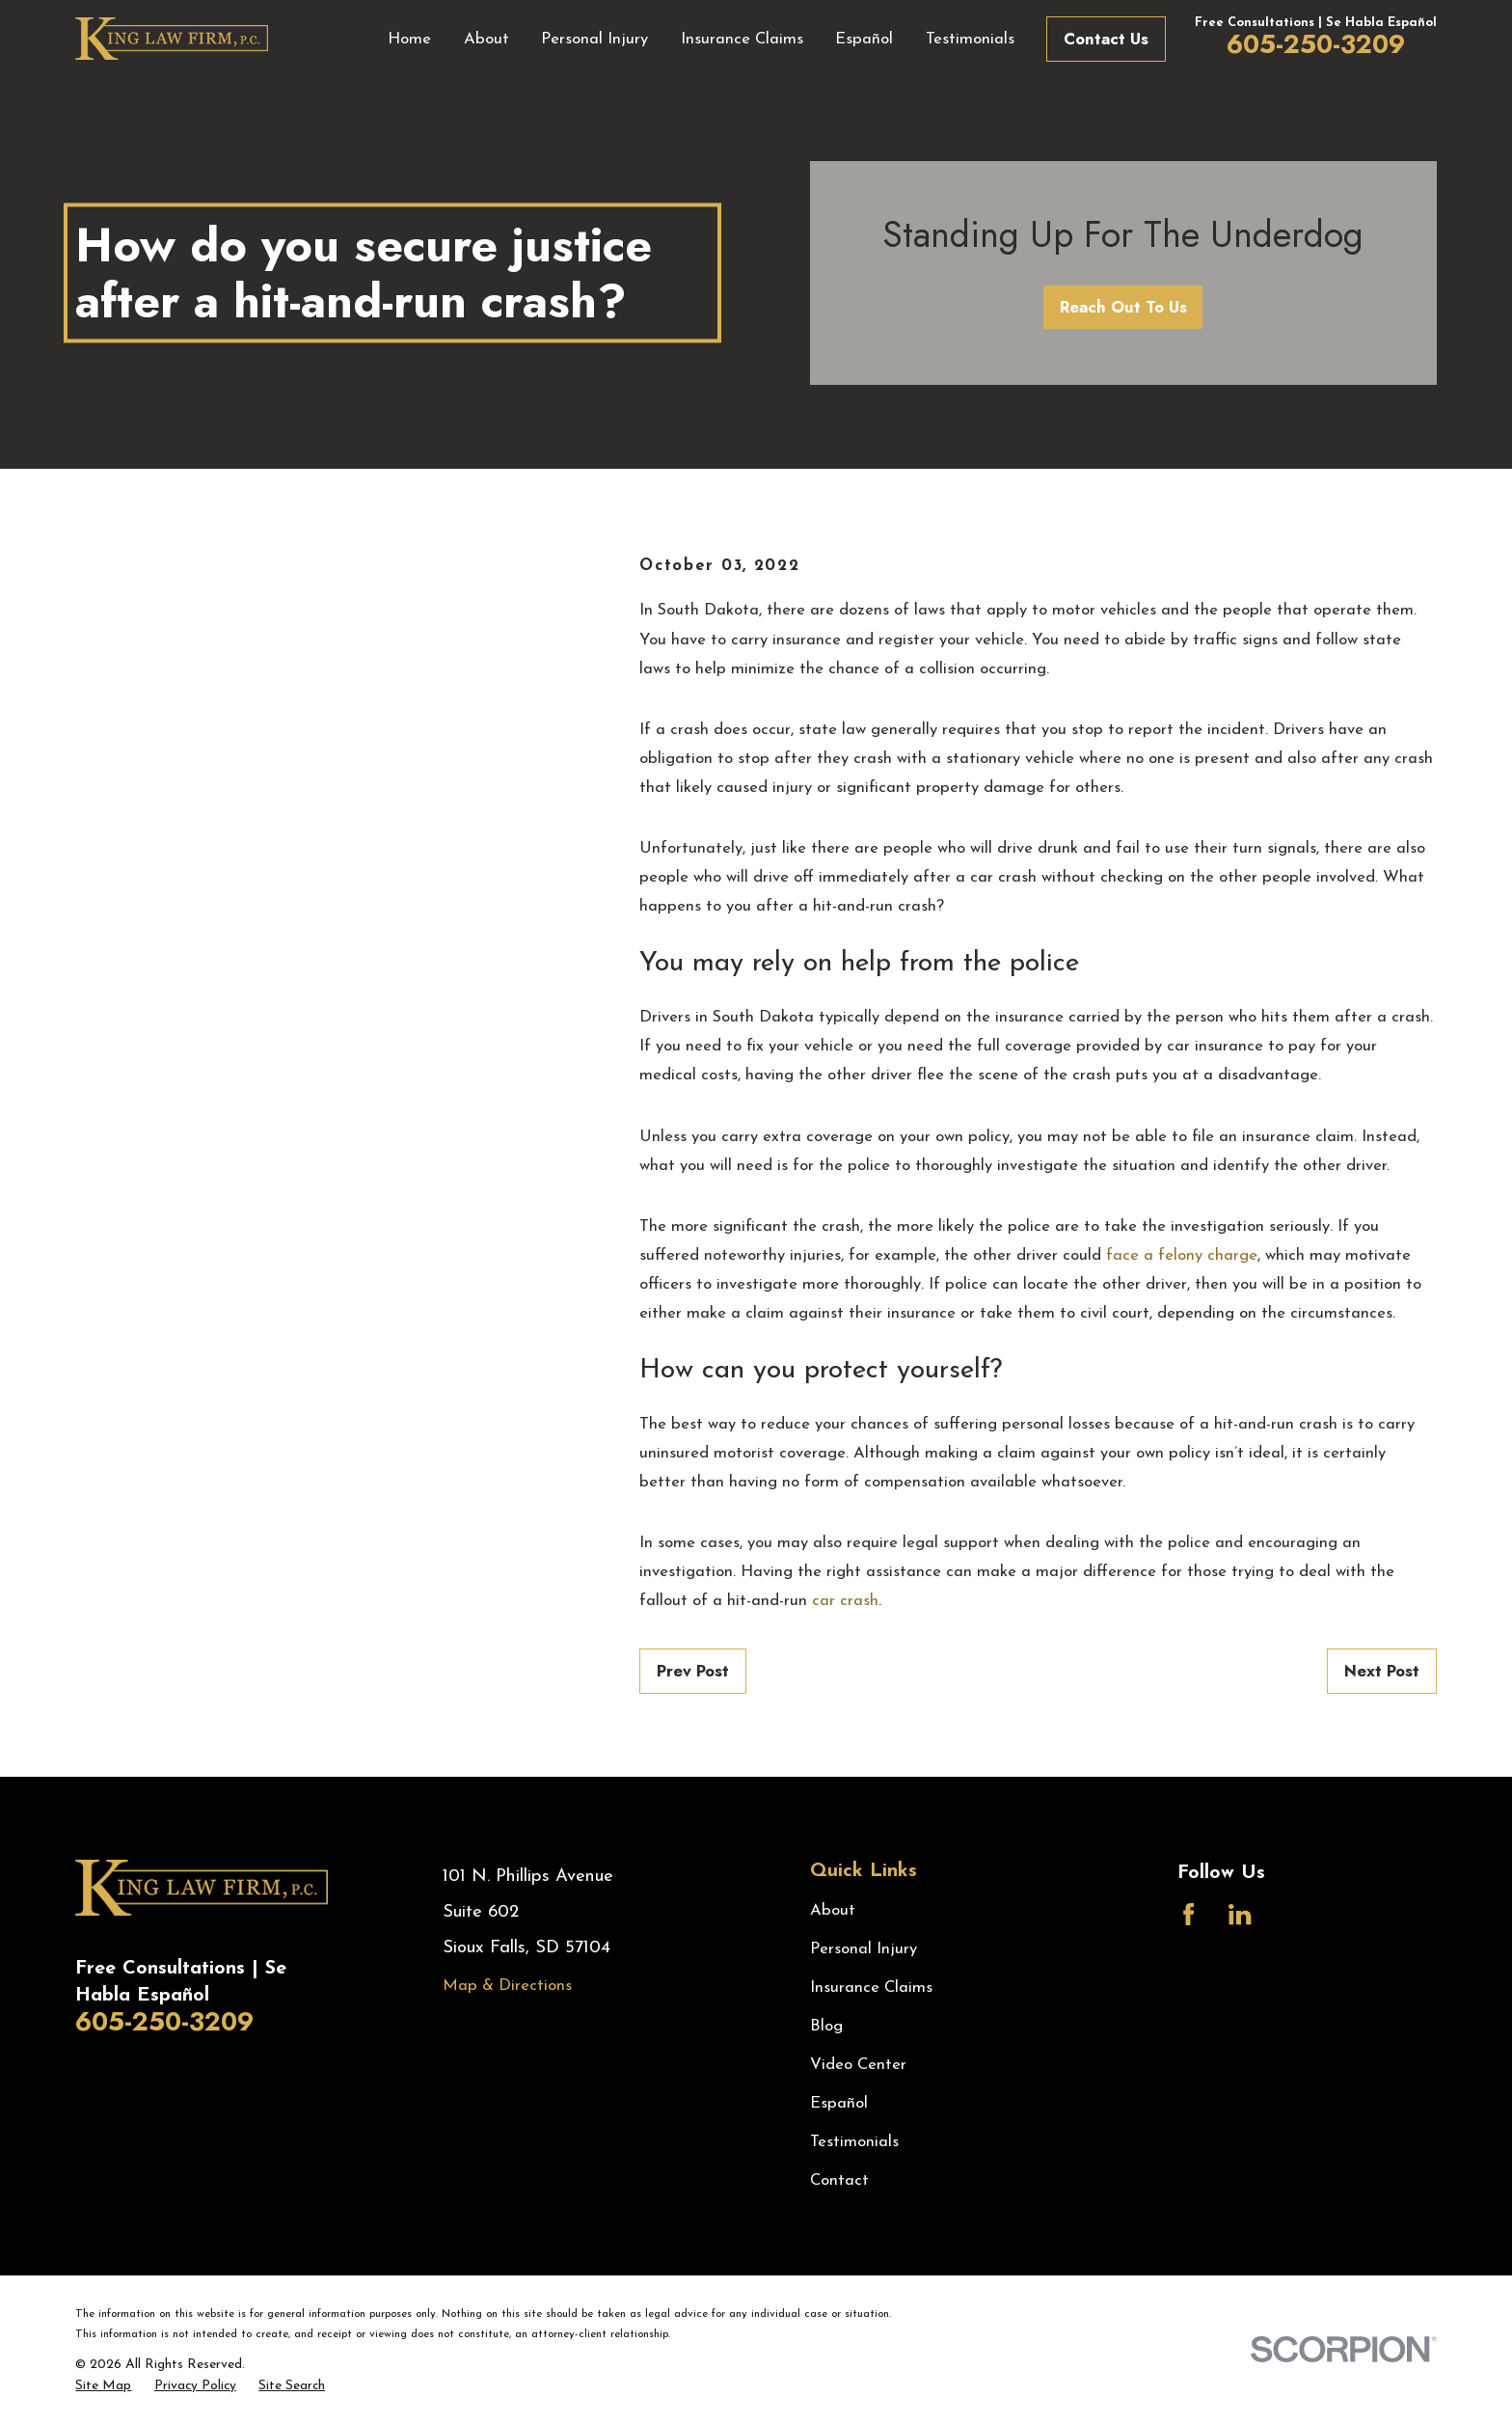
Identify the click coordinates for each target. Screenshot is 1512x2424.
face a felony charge (1181, 1255)
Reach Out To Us (1123, 306)
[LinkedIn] (1239, 1914)
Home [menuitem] (409, 39)
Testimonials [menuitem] (970, 39)
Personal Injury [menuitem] (594, 39)
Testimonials (854, 2142)
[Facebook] (1188, 1914)
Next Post (1381, 1670)
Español (839, 2103)
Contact (839, 2180)
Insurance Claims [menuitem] (742, 39)
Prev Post (693, 1670)
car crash (845, 1601)
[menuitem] (103, 2386)
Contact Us (1106, 38)
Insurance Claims (871, 1987)
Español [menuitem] (864, 39)
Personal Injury (863, 1949)
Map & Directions (507, 1985)
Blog (826, 2026)
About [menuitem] (486, 39)
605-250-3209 (1316, 44)
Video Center (858, 2064)
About (832, 1910)
